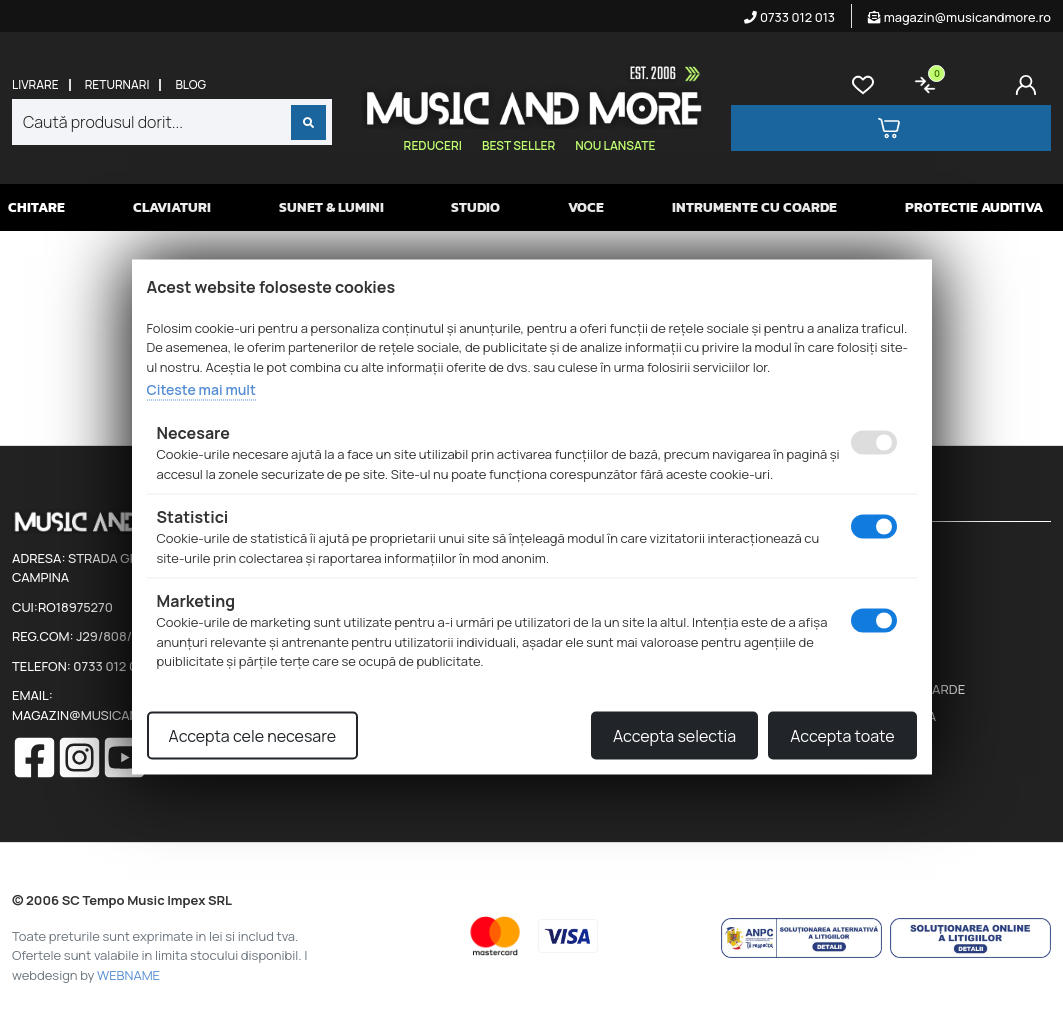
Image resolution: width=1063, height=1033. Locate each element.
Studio (475, 207)
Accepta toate (842, 735)
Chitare (36, 207)
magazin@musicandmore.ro (959, 17)
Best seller (518, 145)
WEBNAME (128, 975)
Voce (586, 207)
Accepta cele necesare (253, 735)
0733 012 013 (789, 17)
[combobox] (172, 122)
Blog (190, 85)
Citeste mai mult (201, 389)
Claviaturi (172, 207)
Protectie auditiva (974, 207)
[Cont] (1030, 85)
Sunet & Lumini (331, 207)
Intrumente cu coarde (754, 207)
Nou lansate (615, 145)
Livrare (35, 85)
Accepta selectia (674, 735)
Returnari (117, 85)
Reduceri (433, 145)
